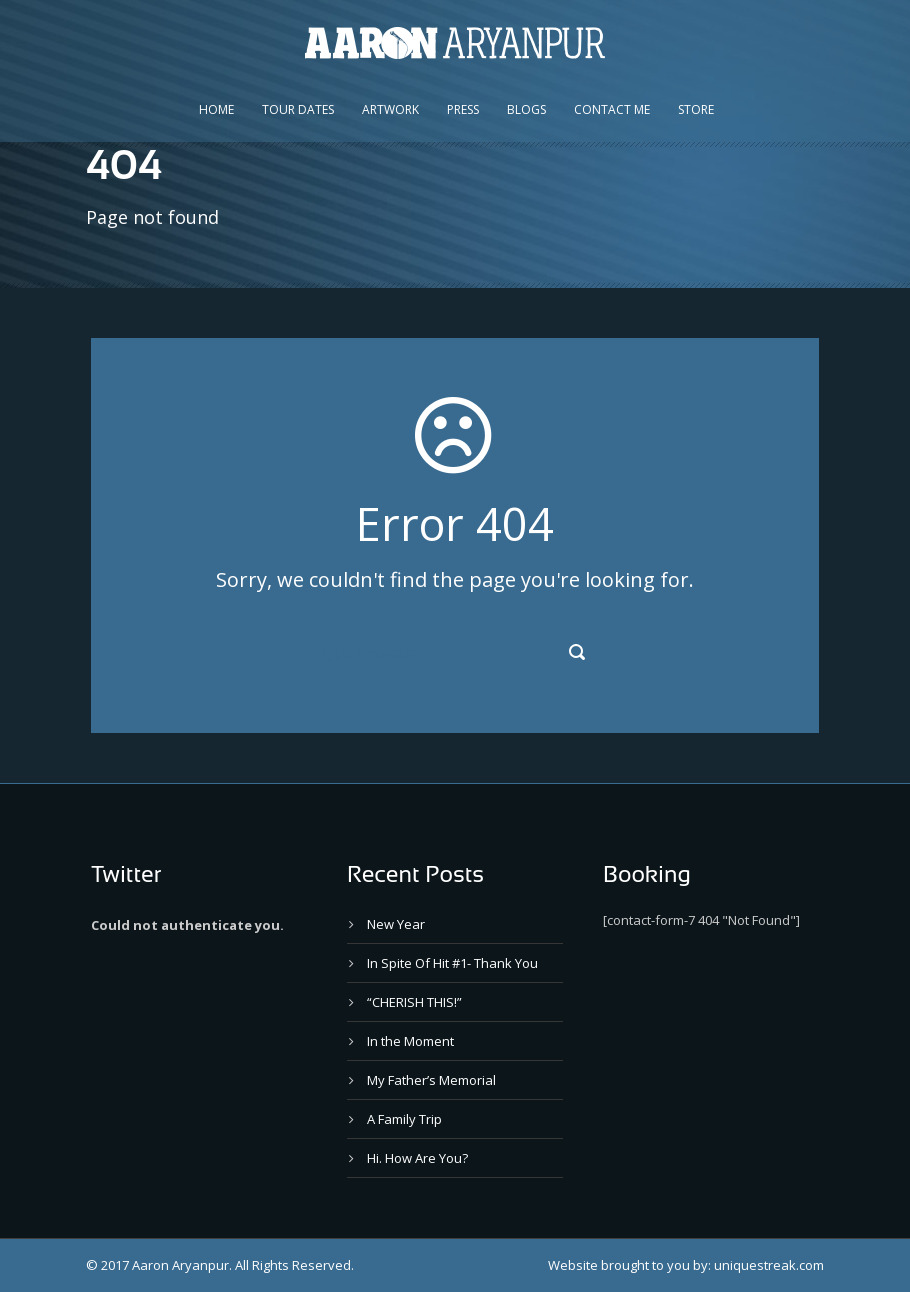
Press (463, 109)
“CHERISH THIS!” (414, 1002)
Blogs (526, 109)
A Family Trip (404, 1119)
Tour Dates (298, 109)
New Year (396, 924)
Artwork (390, 109)
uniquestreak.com (769, 1265)
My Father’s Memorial (431, 1080)
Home (216, 109)
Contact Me (612, 109)
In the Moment (410, 1041)
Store (696, 109)
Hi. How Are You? (417, 1158)
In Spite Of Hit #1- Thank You (452, 963)
